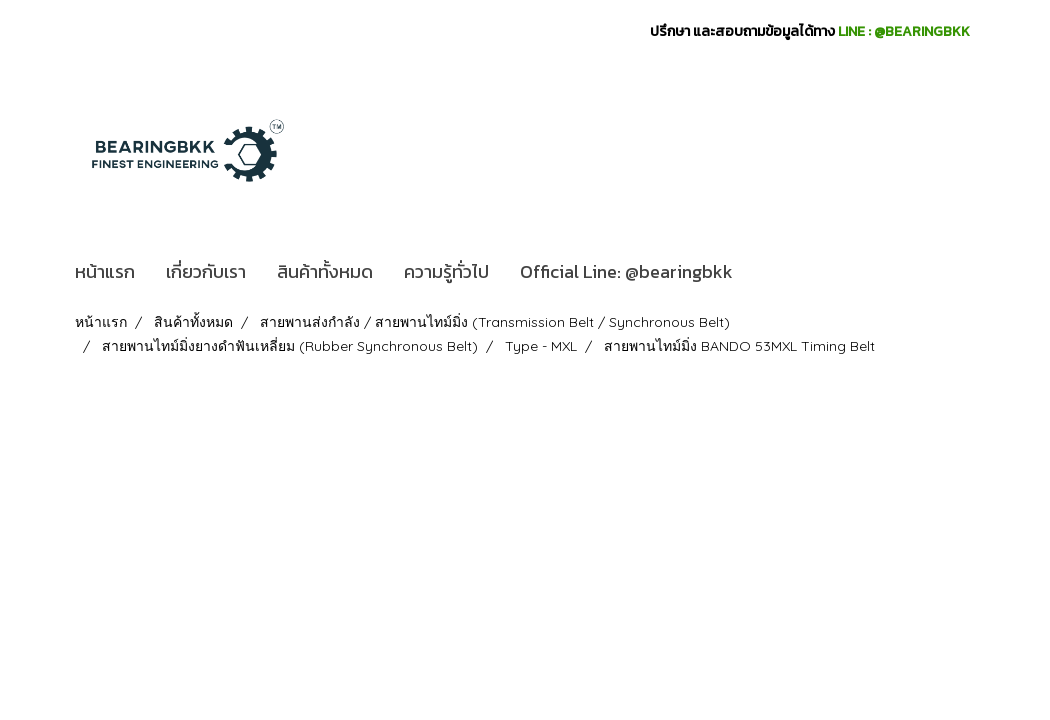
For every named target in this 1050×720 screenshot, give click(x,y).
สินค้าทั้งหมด (325, 271)
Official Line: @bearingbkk (626, 271)
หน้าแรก (105, 271)
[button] (766, 272)
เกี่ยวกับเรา (206, 271)
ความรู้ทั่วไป (446, 271)
